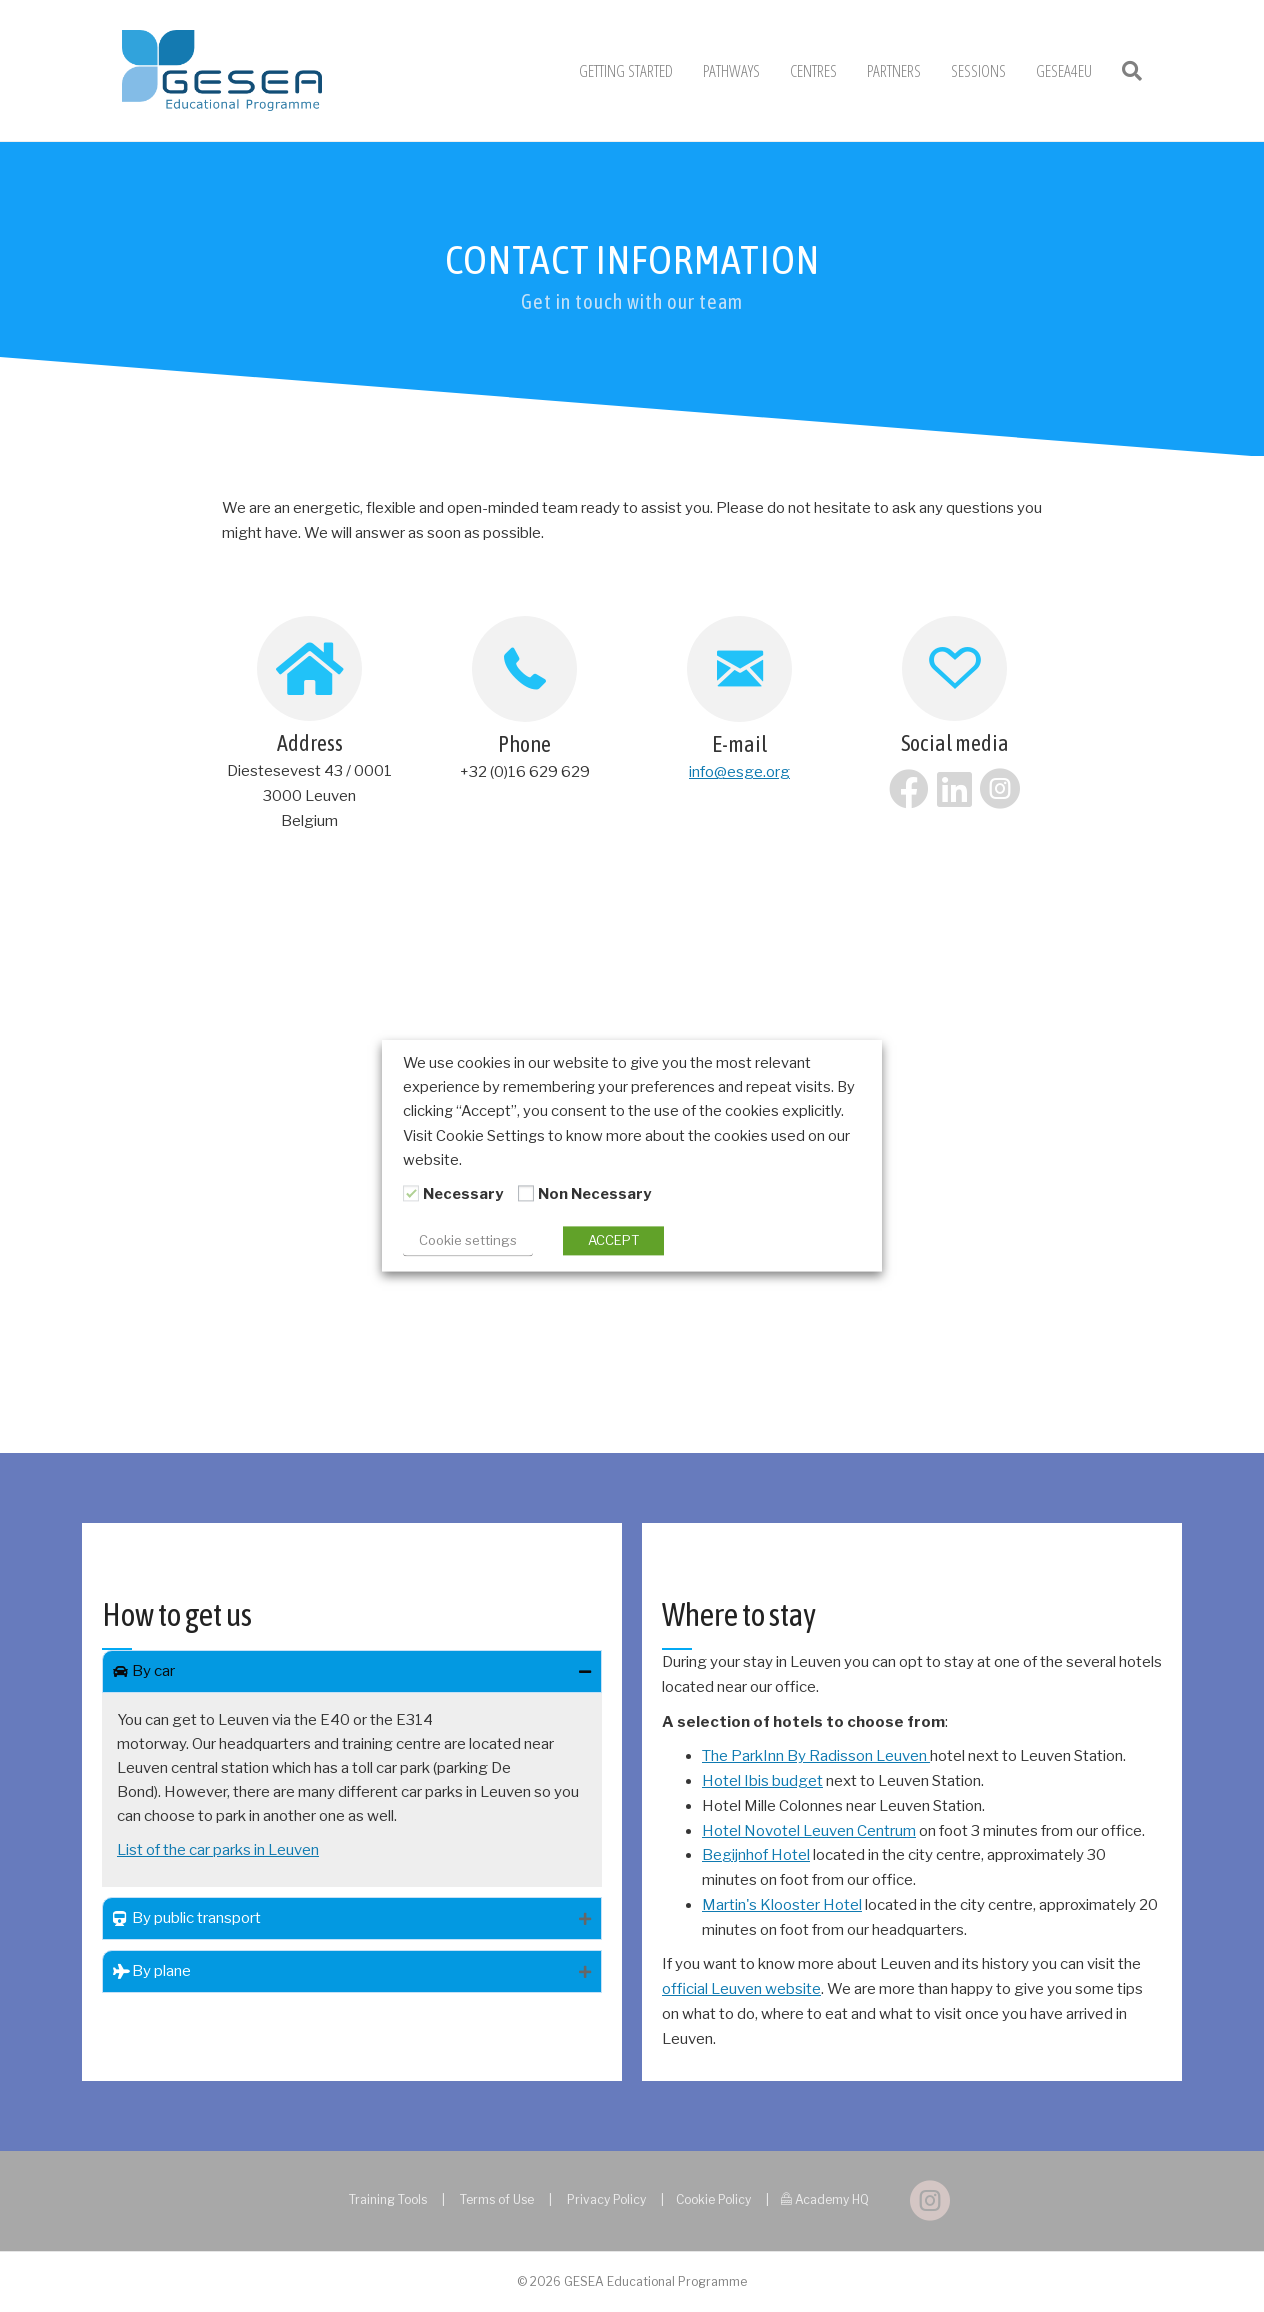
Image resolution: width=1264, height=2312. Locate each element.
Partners (894, 70)
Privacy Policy (606, 2199)
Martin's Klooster (761, 1905)
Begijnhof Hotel (756, 1855)
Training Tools (388, 2199)
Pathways (731, 70)
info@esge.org (739, 772)
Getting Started (626, 70)
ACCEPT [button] (613, 1241)
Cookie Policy (713, 2199)
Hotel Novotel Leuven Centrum (809, 1831)
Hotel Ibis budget (762, 1781)
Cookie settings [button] (468, 1241)
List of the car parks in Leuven (218, 1850)
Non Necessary (594, 1194)
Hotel (841, 1905)
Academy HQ (832, 2199)
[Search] (1124, 71)
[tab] (352, 1671)
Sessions (978, 70)
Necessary (463, 1194)
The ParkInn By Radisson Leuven (816, 1756)
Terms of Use (497, 2199)
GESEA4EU (1064, 70)
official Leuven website (741, 1989)
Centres (813, 70)
